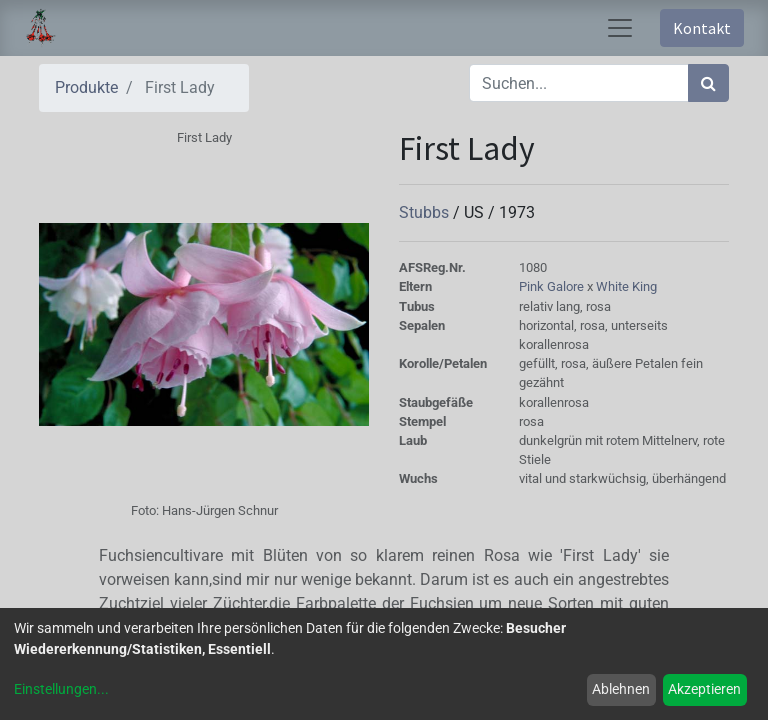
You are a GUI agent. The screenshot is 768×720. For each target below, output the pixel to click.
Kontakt (702, 28)
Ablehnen (621, 689)
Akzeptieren (704, 689)
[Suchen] (708, 83)
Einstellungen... (61, 689)
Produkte (86, 87)
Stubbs (426, 212)
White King (626, 286)
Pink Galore (553, 286)
